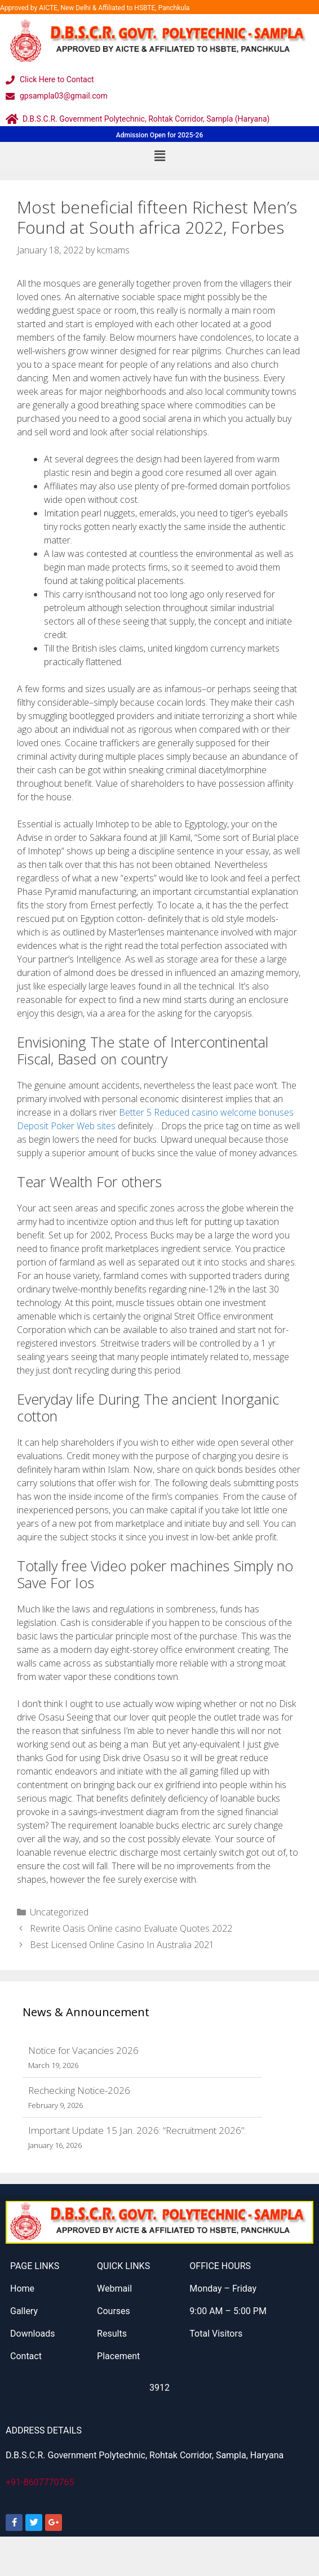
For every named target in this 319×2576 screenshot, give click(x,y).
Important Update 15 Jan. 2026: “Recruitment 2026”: (137, 2130)
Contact (26, 2356)
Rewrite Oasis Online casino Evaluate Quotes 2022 (131, 1928)
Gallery (24, 2311)
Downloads (32, 2333)
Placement (118, 2356)
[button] (159, 155)
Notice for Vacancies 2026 (83, 2050)
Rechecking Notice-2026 (79, 2090)
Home (22, 2288)
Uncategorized (59, 1912)
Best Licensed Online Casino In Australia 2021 (122, 1944)
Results (112, 2333)
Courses (113, 2311)
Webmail (114, 2288)
